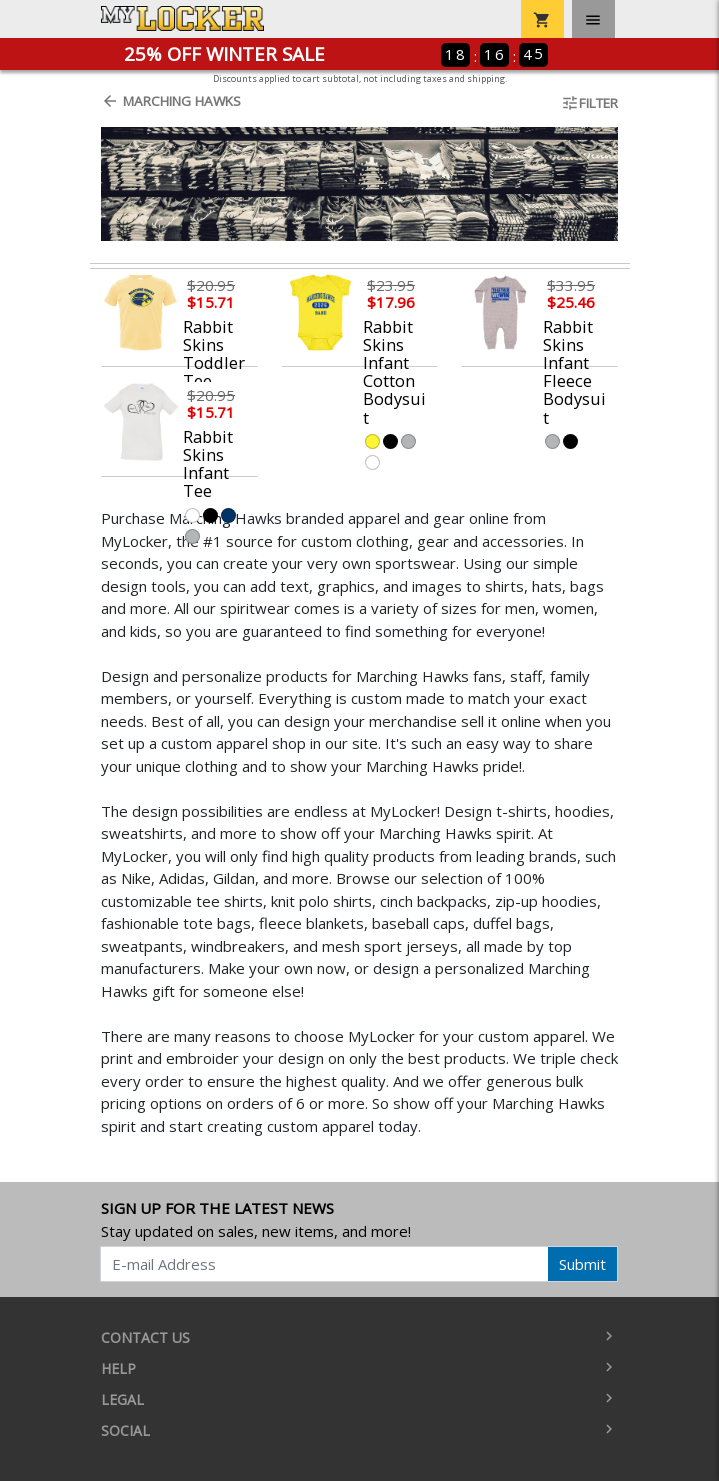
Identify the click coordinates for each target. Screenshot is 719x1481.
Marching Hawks (171, 101)
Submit (582, 1264)
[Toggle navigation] (593, 19)
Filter (589, 103)
